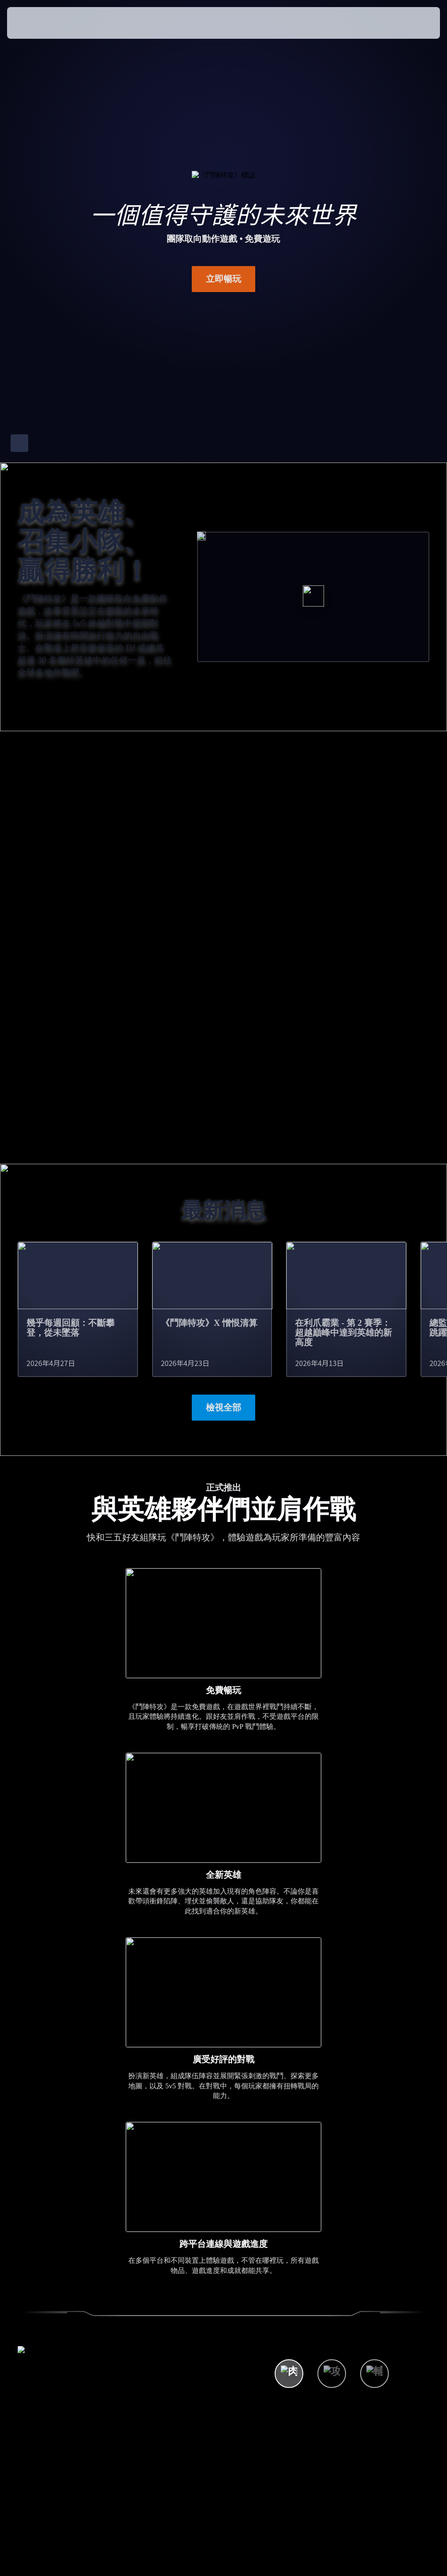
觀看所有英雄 (315, 2221)
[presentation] (33, 23)
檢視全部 (223, 1407)
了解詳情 (295, 1106)
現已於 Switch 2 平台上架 (378, 1100)
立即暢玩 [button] (223, 279)
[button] (415, 22)
